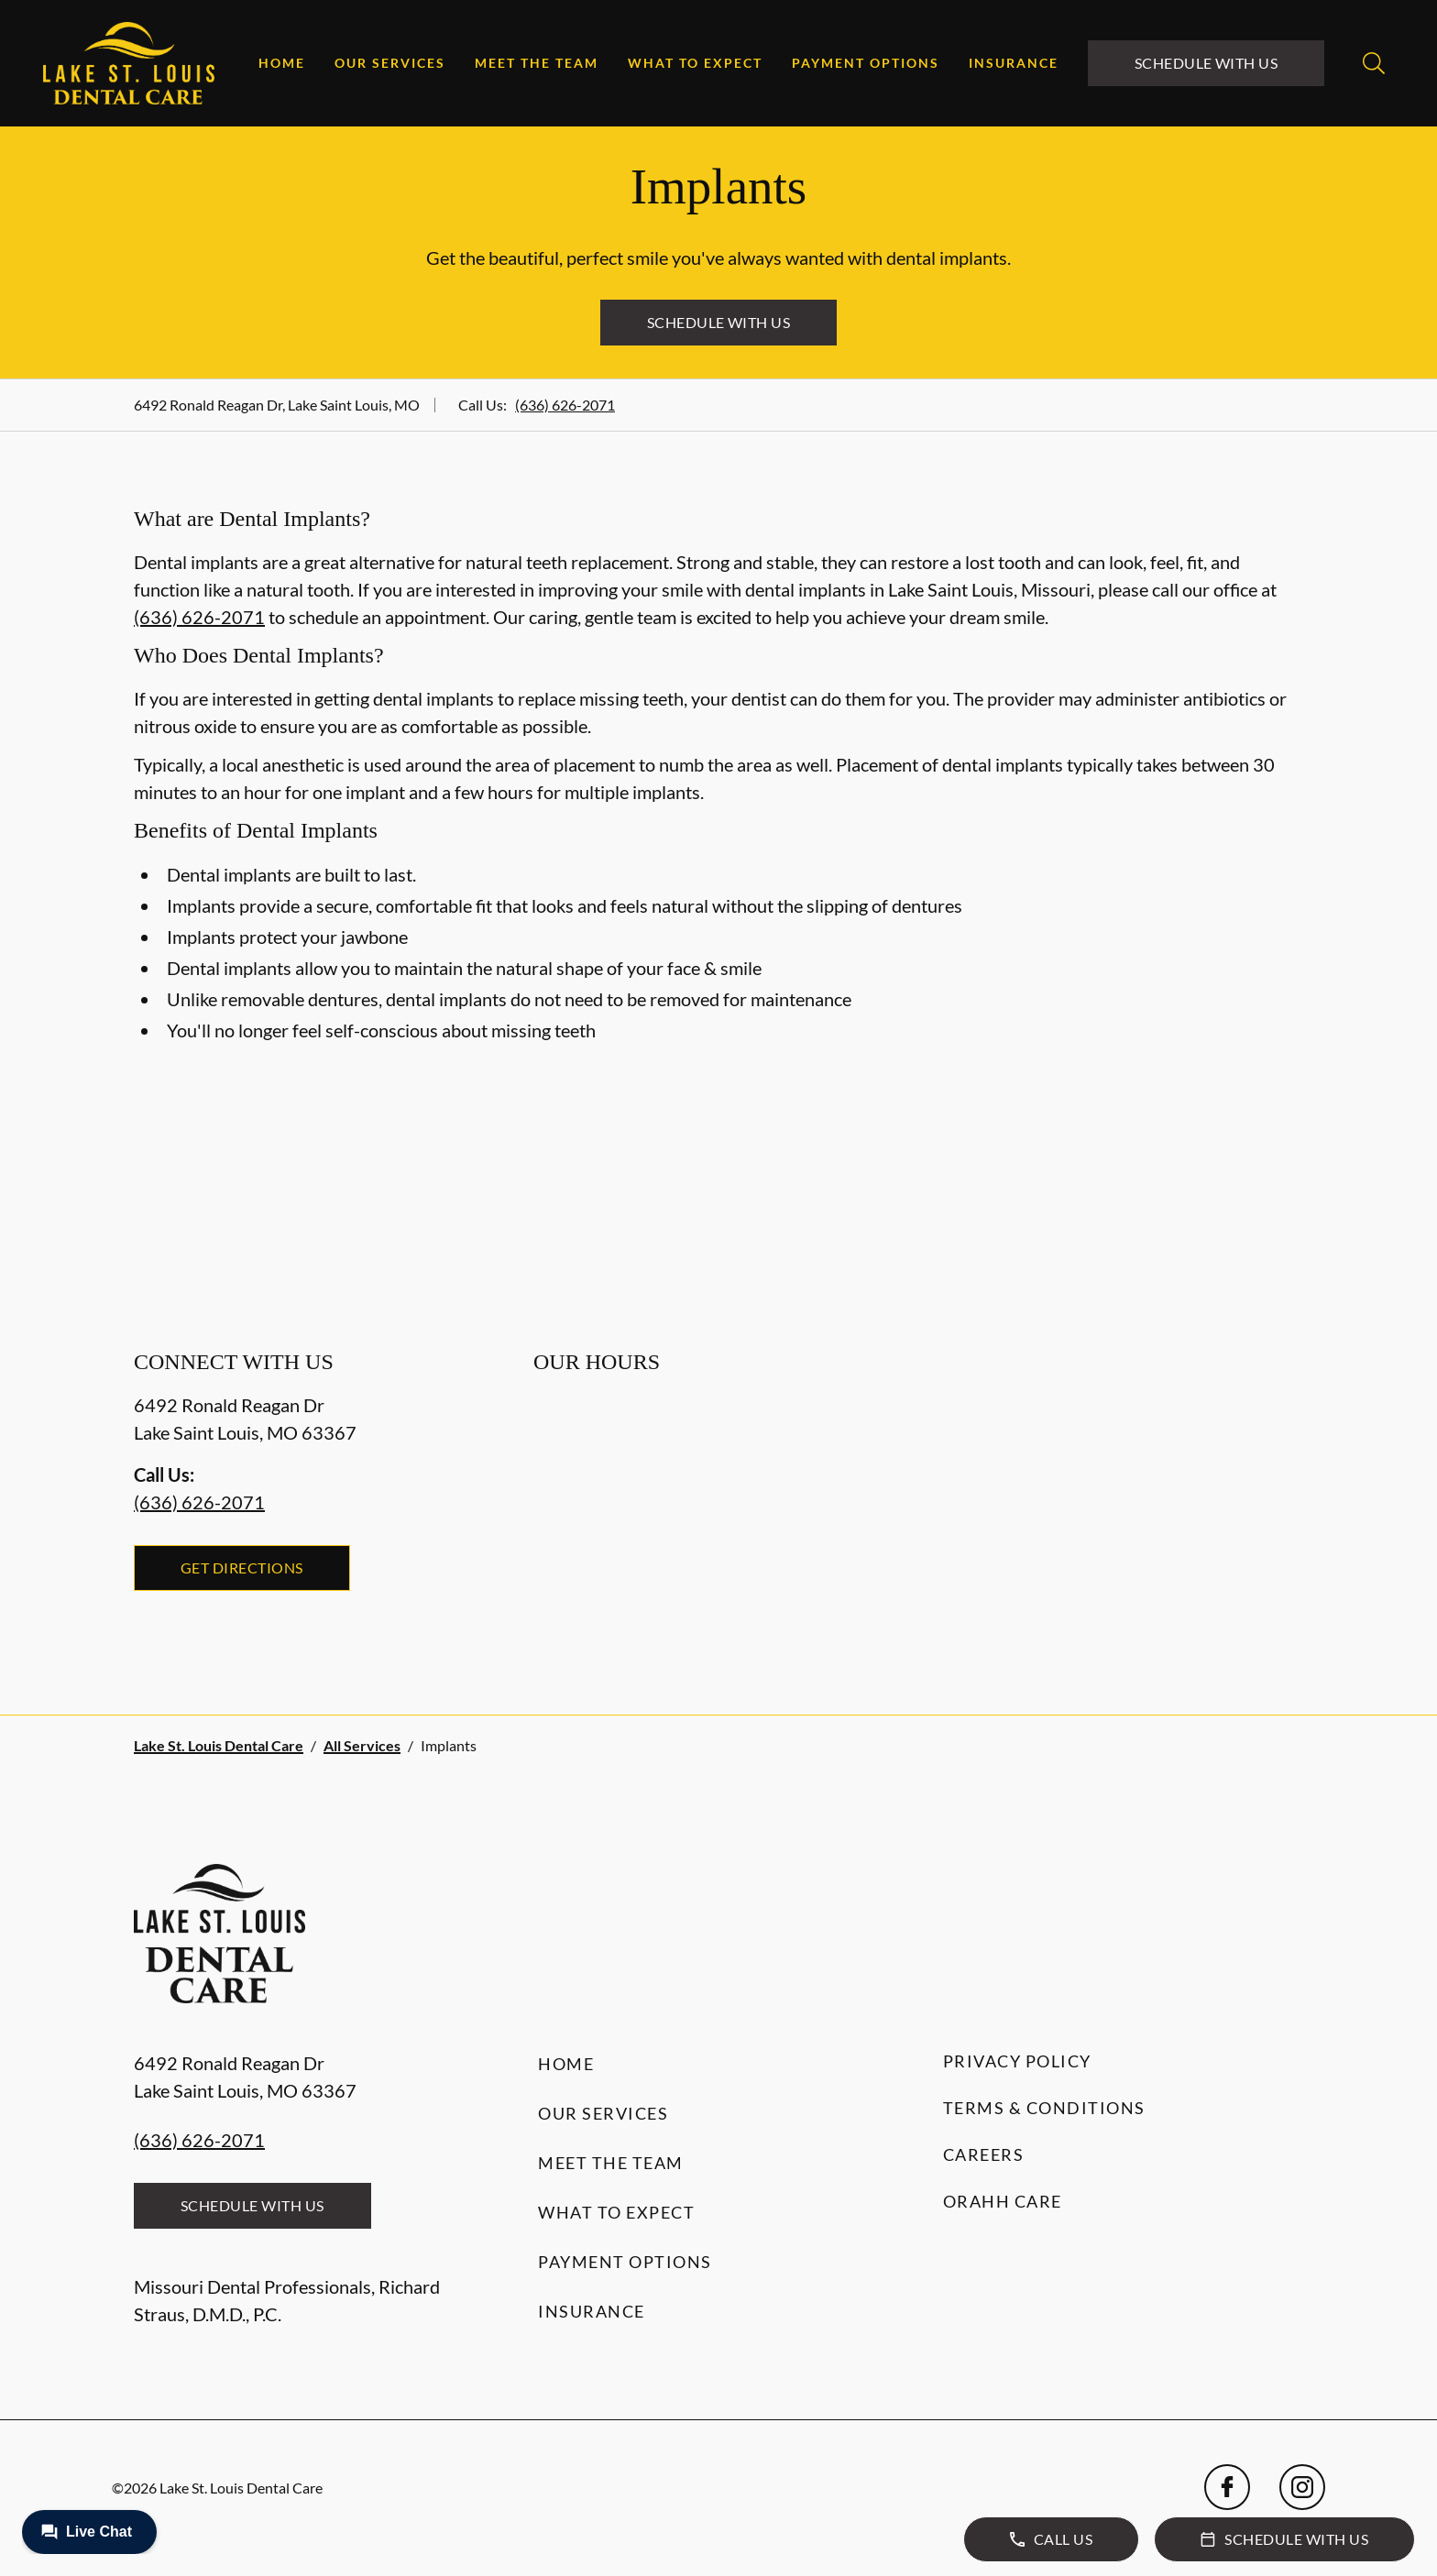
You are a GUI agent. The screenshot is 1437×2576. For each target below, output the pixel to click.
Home (281, 63)
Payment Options (865, 63)
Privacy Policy (1017, 2061)
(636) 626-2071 (565, 404)
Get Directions (242, 1567)
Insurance (1014, 63)
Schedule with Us (1206, 62)
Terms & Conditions (1044, 2108)
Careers (984, 2154)
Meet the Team (536, 63)
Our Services (390, 63)
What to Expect (695, 63)
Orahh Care (1002, 2201)
